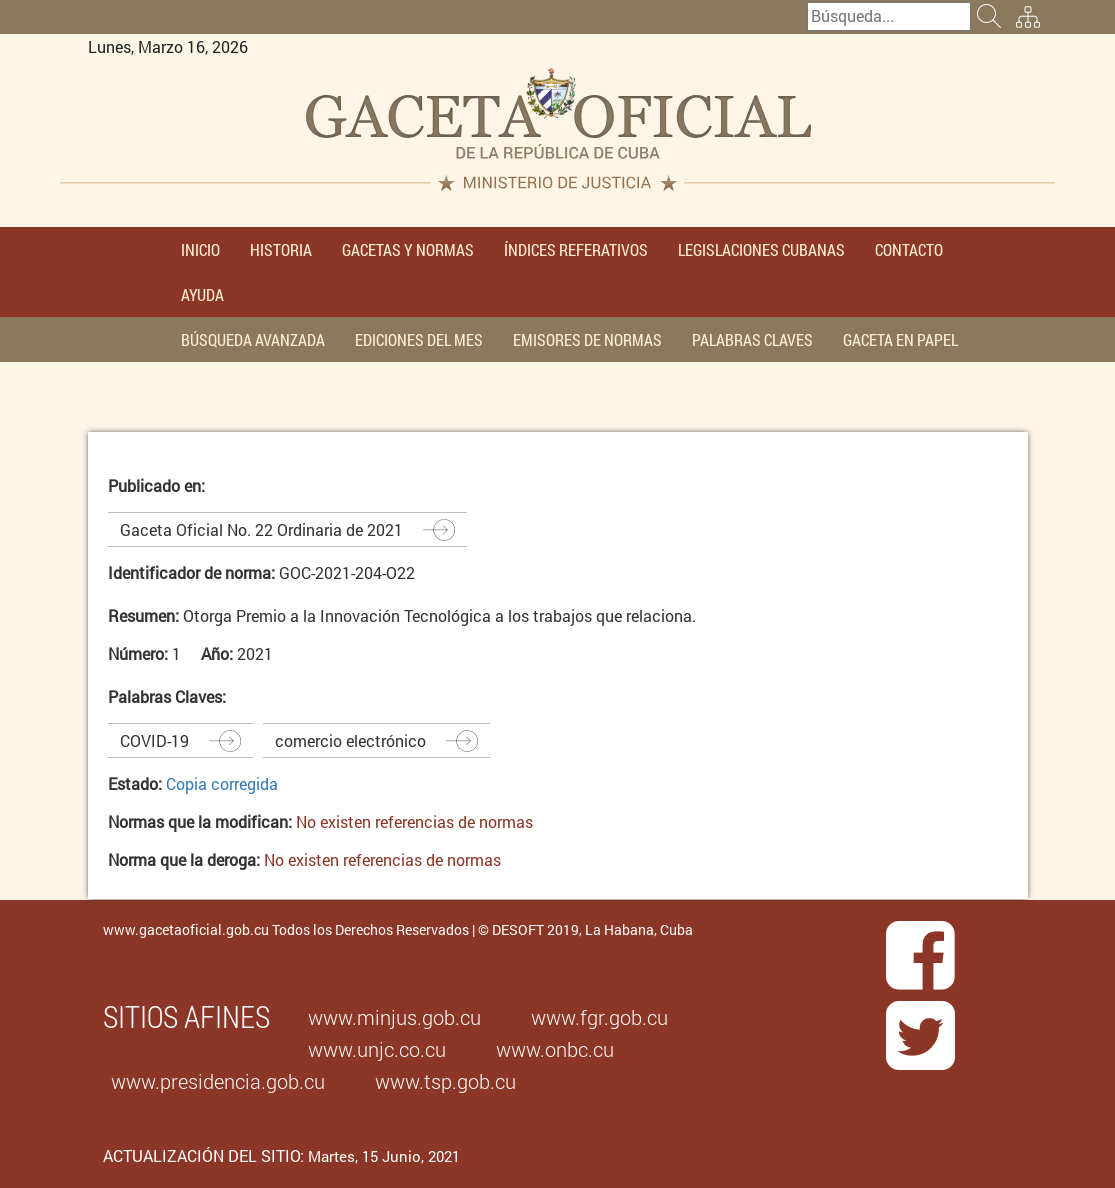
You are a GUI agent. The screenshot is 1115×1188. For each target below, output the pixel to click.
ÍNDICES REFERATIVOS (576, 249)
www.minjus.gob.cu (394, 1017)
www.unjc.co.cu (377, 1049)
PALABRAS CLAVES (752, 339)
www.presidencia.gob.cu (218, 1081)
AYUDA (202, 294)
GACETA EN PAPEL (900, 339)
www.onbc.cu (555, 1049)
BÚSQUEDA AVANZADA (253, 339)
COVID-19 (154, 740)
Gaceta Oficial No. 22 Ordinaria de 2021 (261, 529)
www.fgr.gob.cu (599, 1017)
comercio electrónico (350, 740)
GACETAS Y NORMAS (408, 249)
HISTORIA (281, 249)
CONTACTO (909, 249)
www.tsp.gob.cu (445, 1081)
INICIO (200, 249)
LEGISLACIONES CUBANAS (761, 249)
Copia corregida (222, 783)
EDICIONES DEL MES (419, 339)
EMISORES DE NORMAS (587, 339)
